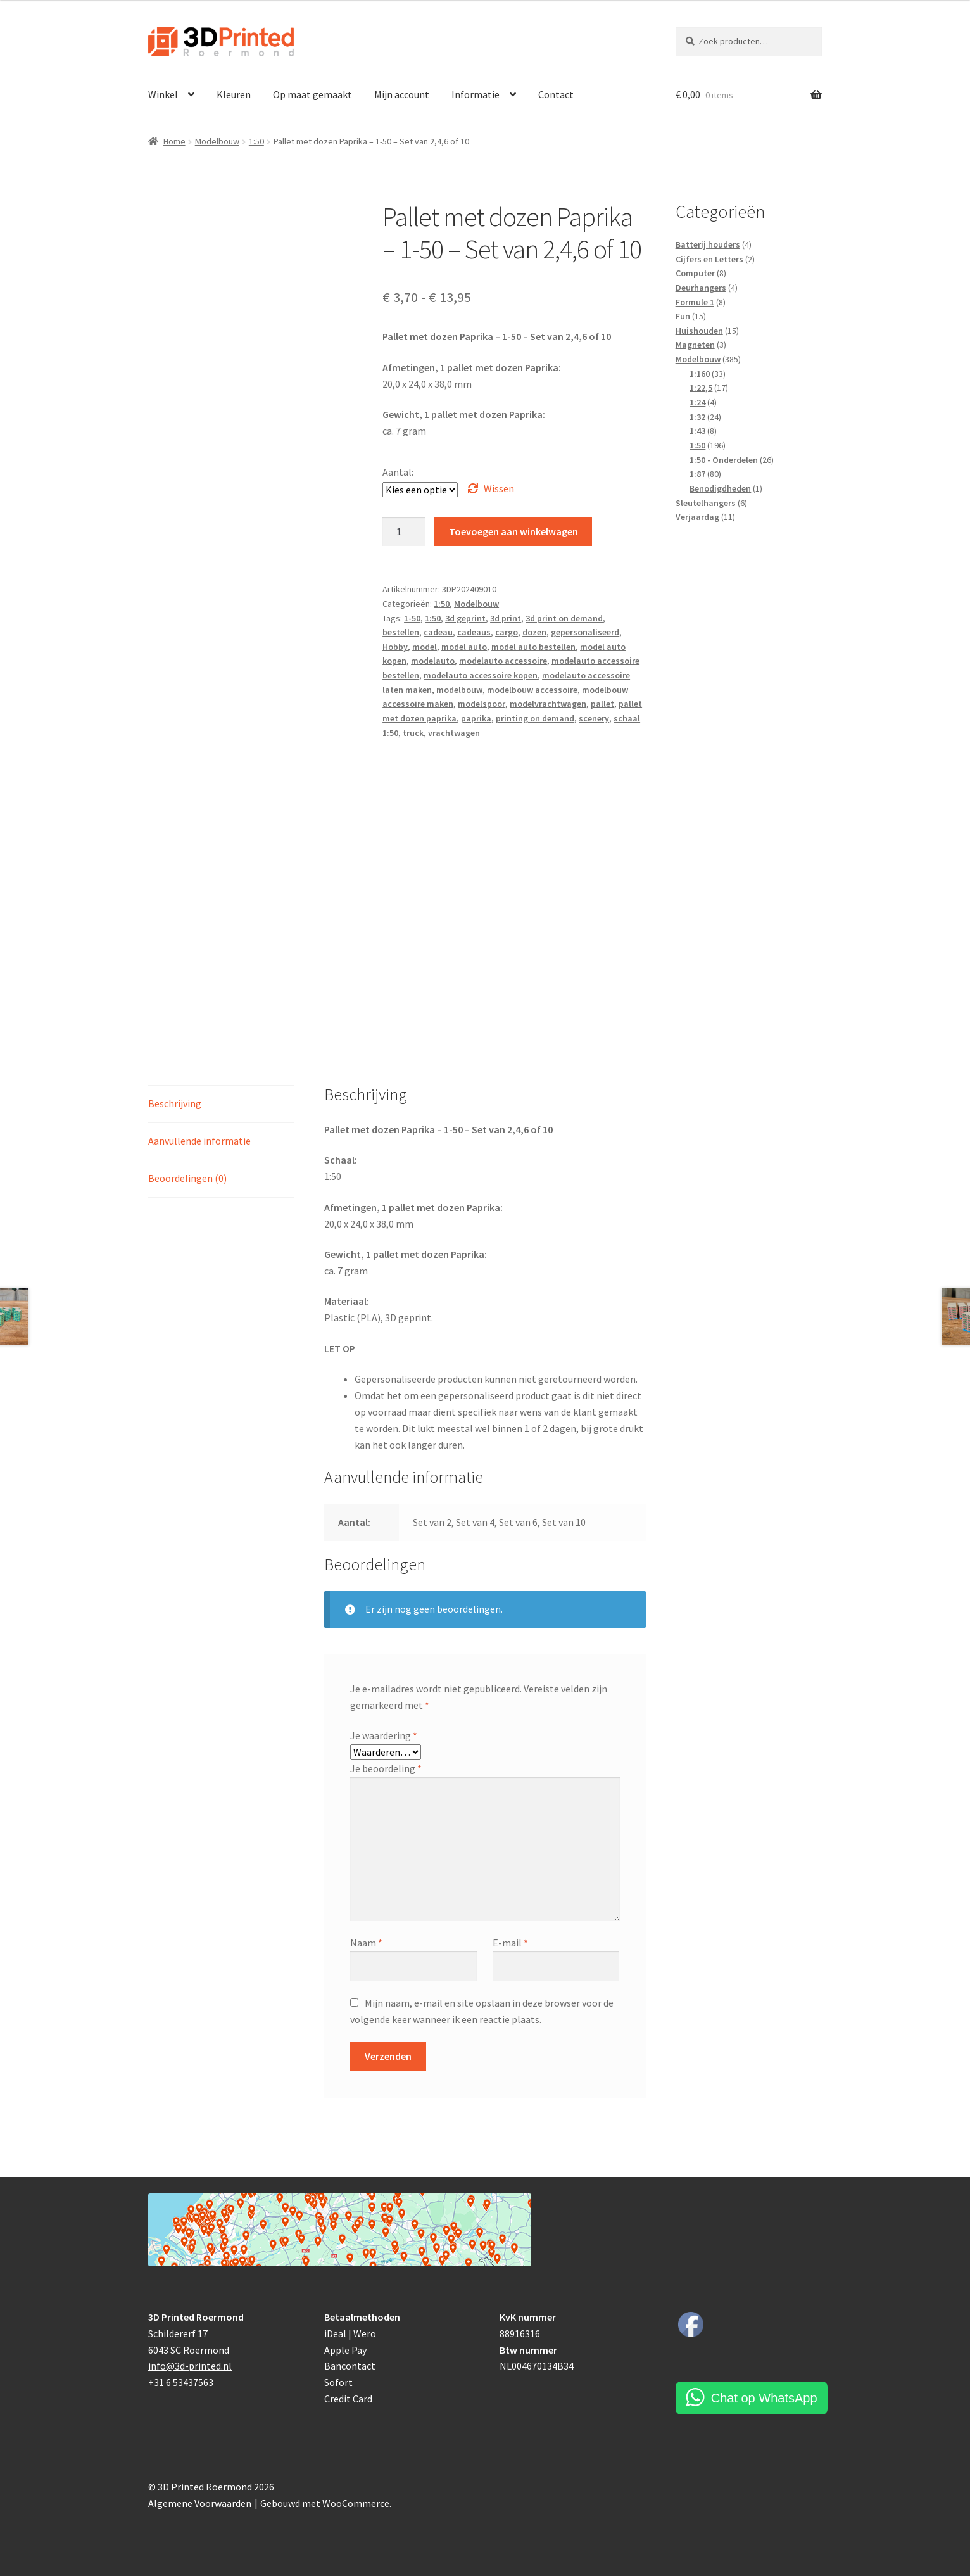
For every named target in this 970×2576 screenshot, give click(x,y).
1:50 (256, 141)
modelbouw (459, 689)
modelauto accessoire (503, 660)
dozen (534, 632)
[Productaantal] (403, 532)
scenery (594, 718)
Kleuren (234, 94)
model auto (464, 646)
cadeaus (474, 632)
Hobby (395, 646)
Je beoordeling (386, 1768)
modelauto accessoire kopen (481, 675)
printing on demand (535, 718)
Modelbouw (217, 141)
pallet (602, 703)
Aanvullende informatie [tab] (199, 1140)
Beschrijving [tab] (174, 1103)
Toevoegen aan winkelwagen (513, 531)
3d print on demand (564, 618)
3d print (505, 618)
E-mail (510, 1942)
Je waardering (383, 1735)
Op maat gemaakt (312, 94)
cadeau (438, 632)
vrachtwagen (454, 733)
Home (174, 141)
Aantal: (397, 472)
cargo (506, 632)
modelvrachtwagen (548, 703)
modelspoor (481, 703)
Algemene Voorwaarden (199, 2503)
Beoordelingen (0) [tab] (187, 1178)
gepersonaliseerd (585, 632)
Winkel (163, 94)
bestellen (400, 632)
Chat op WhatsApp (764, 2398)
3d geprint (465, 618)
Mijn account (401, 94)
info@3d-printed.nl (190, 2365)
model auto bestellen (533, 646)
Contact (556, 94)
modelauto (433, 660)
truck (413, 733)
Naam (366, 1942)
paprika (476, 718)
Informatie (475, 94)
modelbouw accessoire (532, 689)
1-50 (412, 618)
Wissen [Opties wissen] (499, 488)
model (424, 646)
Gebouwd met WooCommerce (324, 2503)
